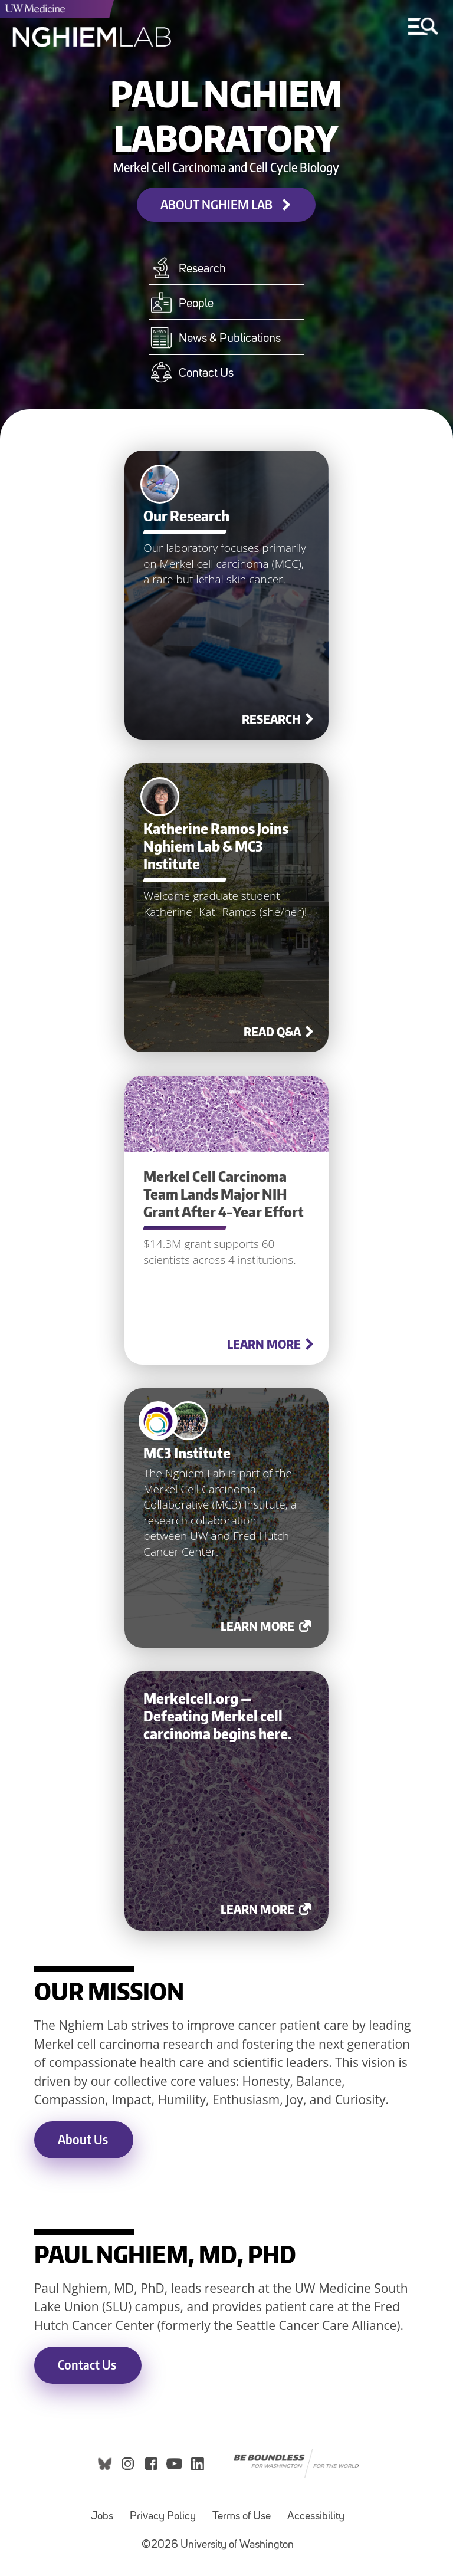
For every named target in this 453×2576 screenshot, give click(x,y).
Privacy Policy (163, 2516)
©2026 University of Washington (218, 2545)
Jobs (102, 2516)
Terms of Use (241, 2516)
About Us (83, 2139)
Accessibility (315, 2516)
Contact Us (87, 2365)
